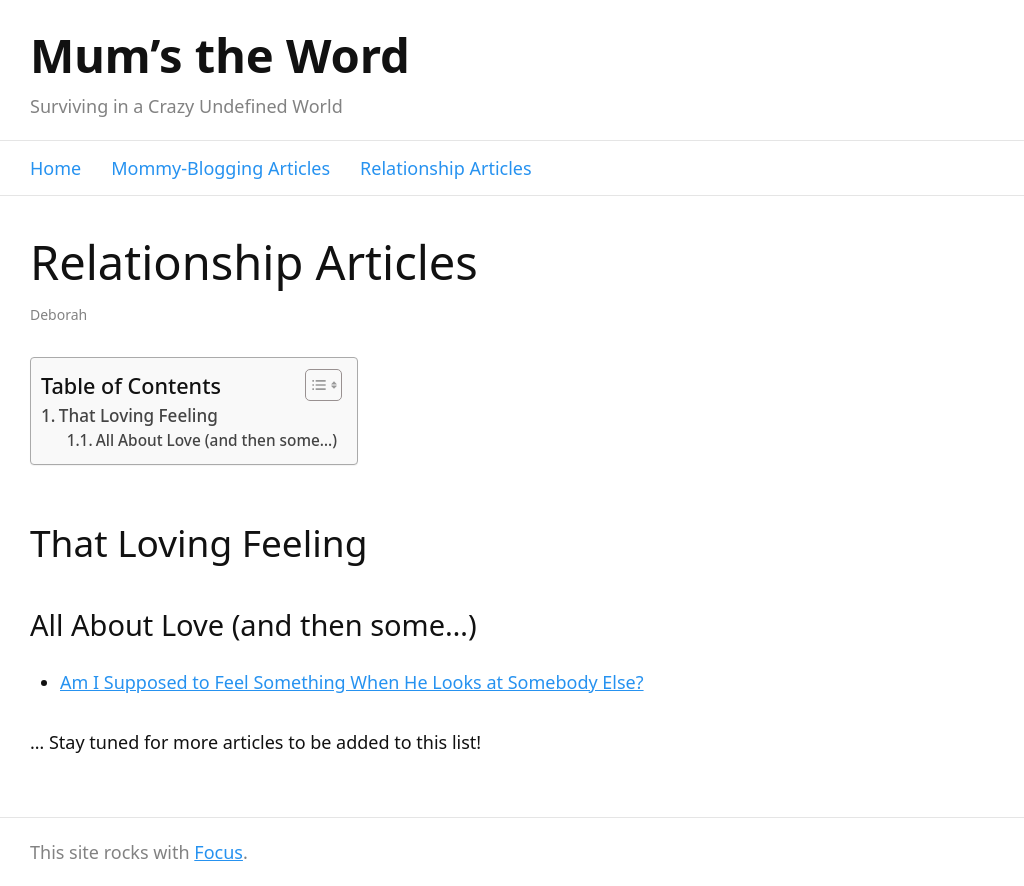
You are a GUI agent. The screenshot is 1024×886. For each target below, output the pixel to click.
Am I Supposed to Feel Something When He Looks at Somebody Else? (352, 682)
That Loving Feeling (138, 415)
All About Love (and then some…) (216, 440)
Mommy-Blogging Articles (220, 168)
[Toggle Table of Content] (313, 385)
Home (55, 168)
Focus (218, 852)
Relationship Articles (446, 168)
